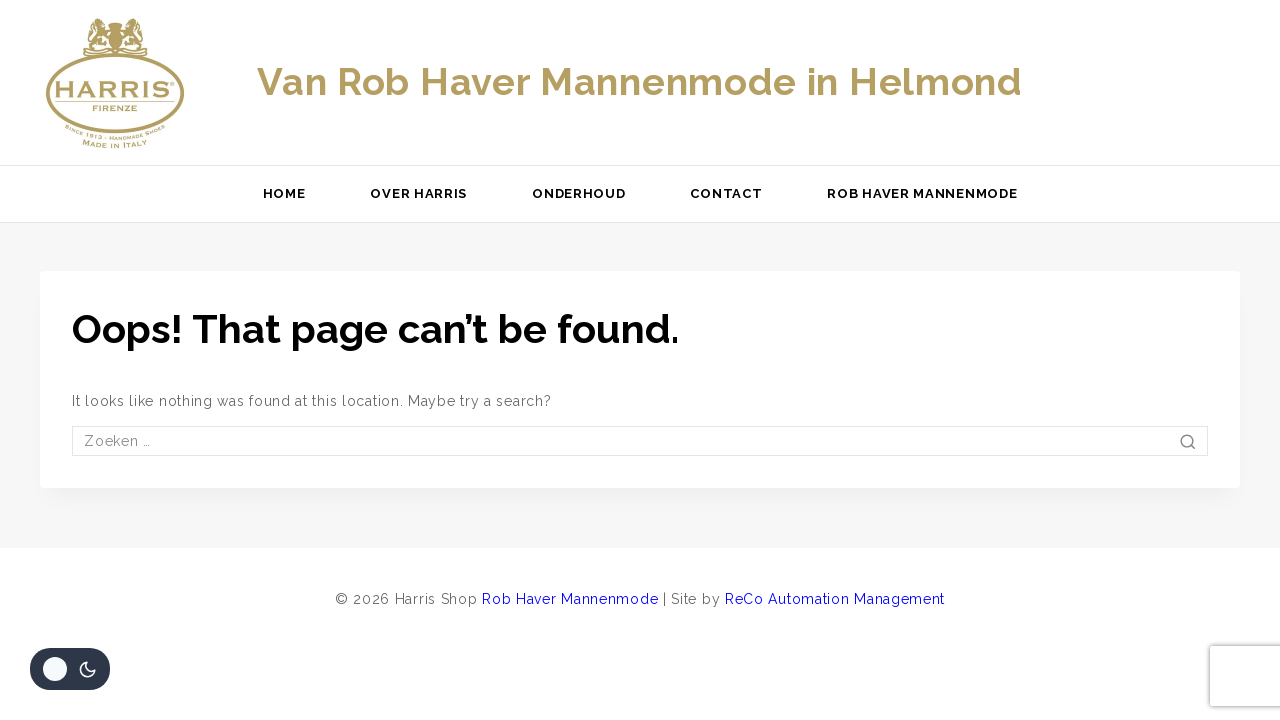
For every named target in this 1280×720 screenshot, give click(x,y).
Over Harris (418, 193)
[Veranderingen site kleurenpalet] (70, 669)
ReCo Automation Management (835, 599)
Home (284, 193)
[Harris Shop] (115, 83)
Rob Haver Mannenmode (922, 193)
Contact (726, 193)
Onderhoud (578, 193)
